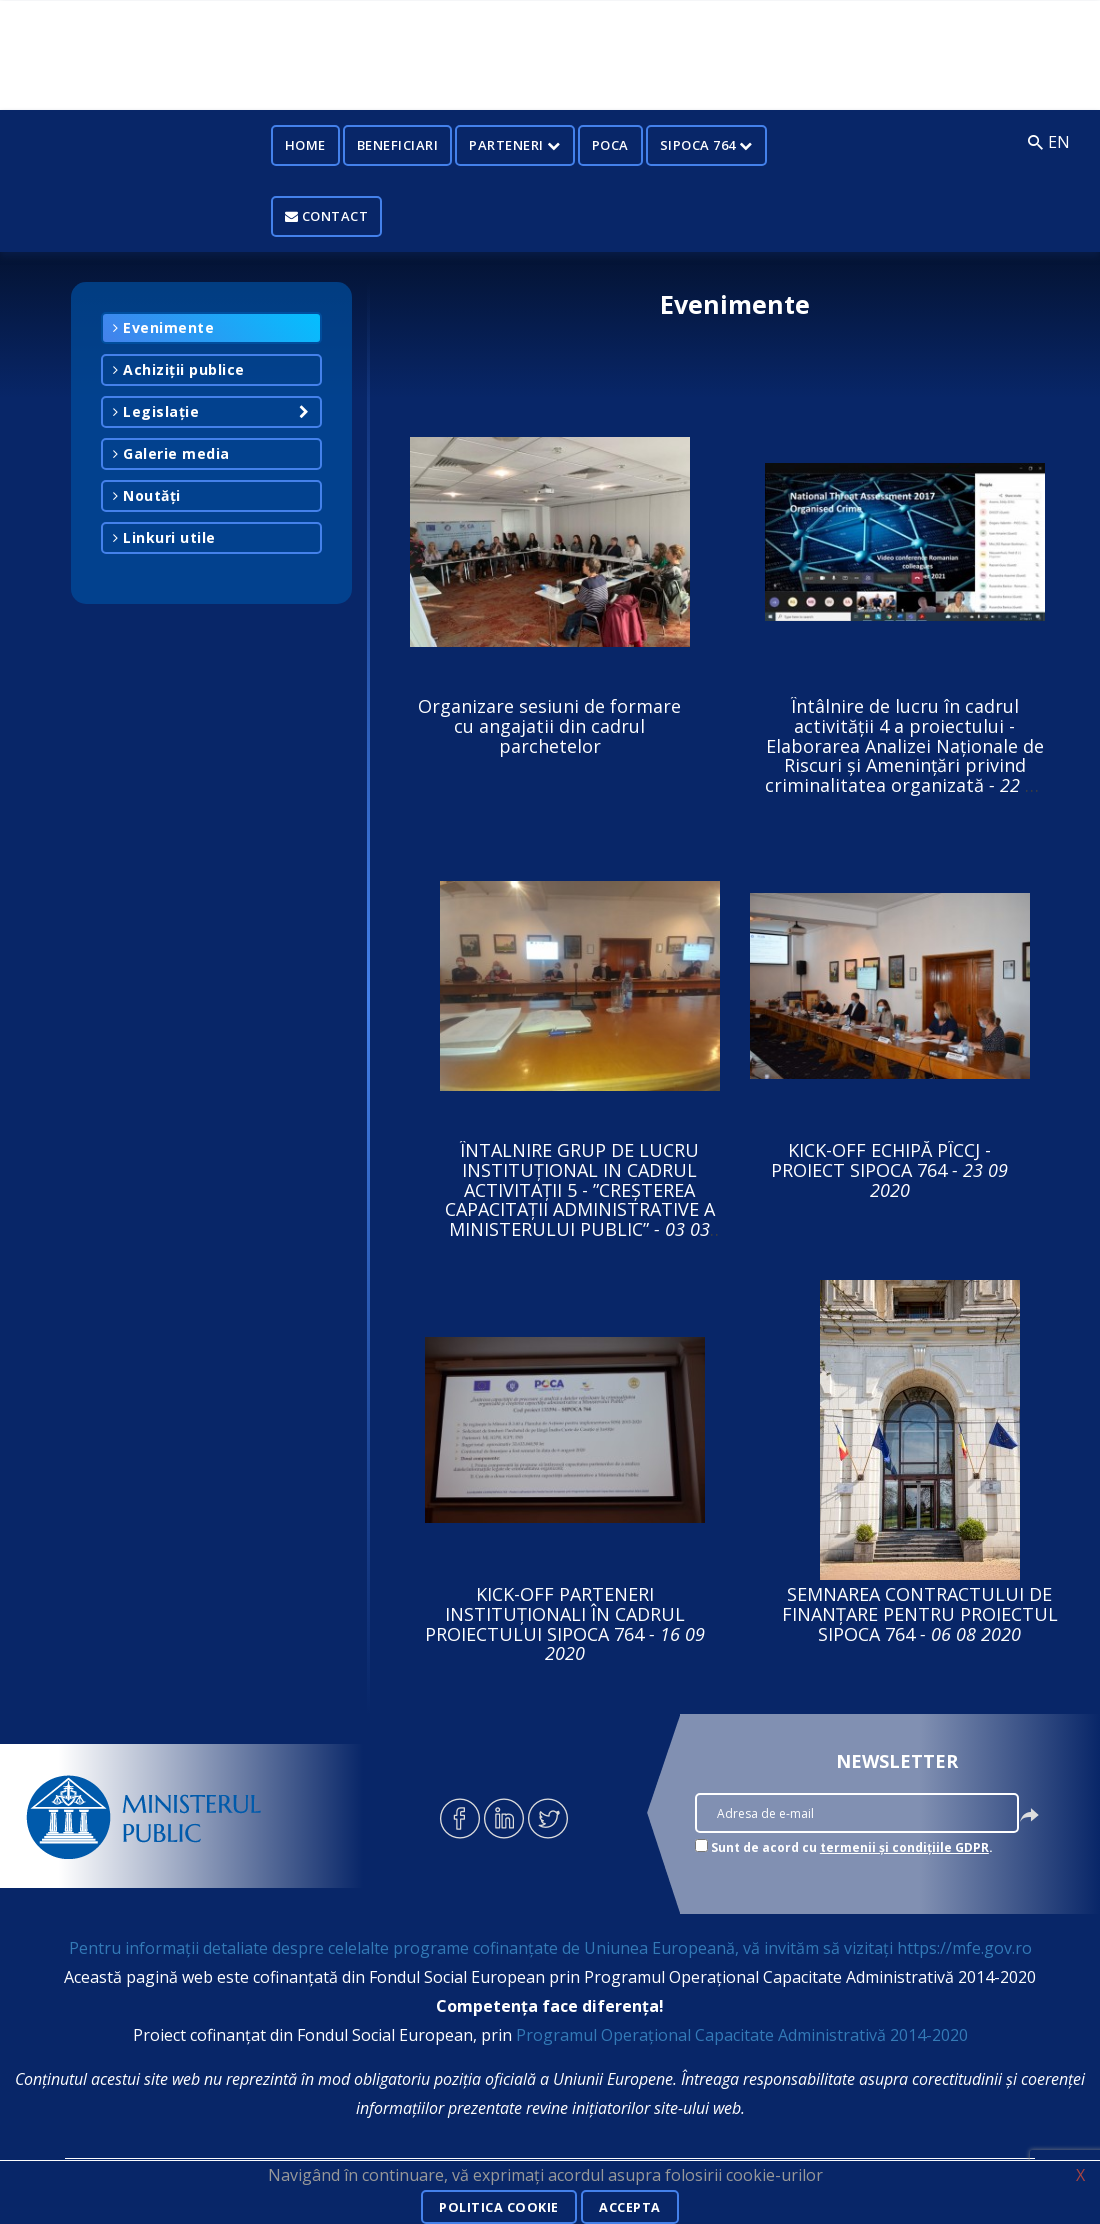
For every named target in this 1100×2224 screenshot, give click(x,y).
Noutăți (147, 495)
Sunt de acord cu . (852, 1847)
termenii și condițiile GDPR (904, 1847)
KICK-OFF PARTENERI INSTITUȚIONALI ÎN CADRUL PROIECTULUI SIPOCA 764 (565, 1623)
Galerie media (171, 453)
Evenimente (163, 327)
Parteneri (515, 145)
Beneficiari (398, 145)
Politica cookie (496, 2208)
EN (1059, 142)
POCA (610, 145)
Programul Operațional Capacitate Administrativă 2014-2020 (742, 2035)
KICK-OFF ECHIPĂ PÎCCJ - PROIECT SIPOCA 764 (889, 1170)
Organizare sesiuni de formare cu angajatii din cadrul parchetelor (549, 726)
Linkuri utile (164, 537)
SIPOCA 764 (706, 145)
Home (305, 145)
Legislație (156, 411)
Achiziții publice (179, 369)
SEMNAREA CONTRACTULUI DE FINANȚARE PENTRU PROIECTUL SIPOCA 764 (920, 1614)
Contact (327, 216)
